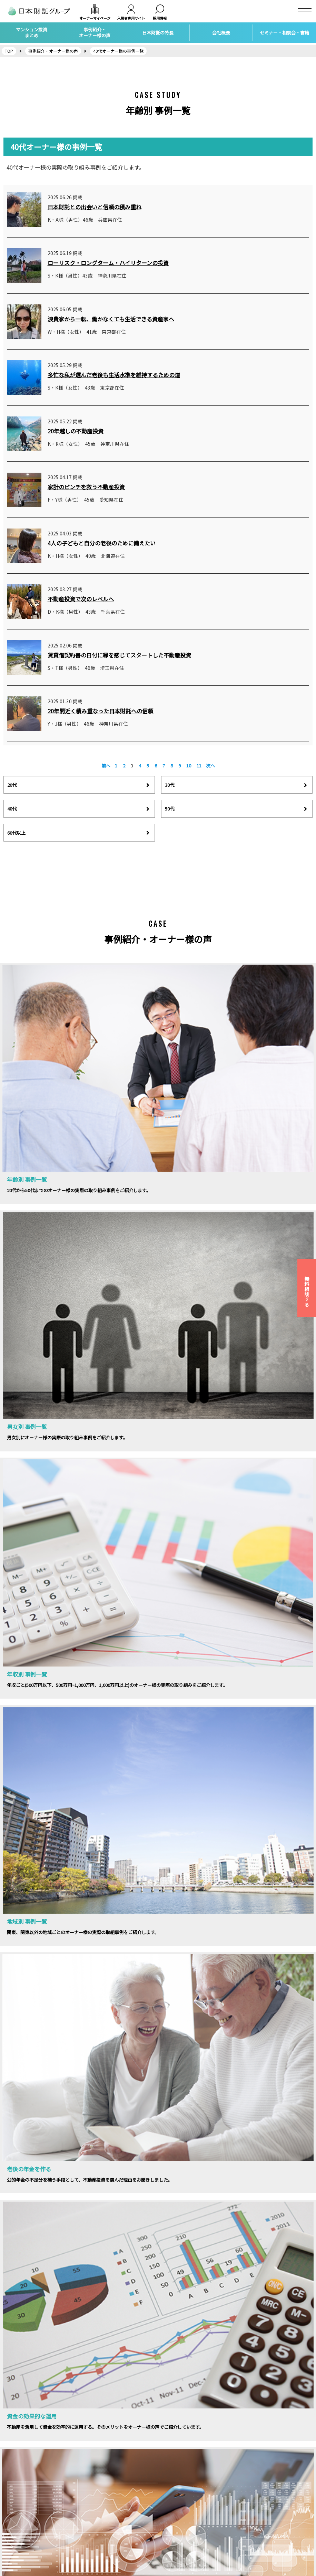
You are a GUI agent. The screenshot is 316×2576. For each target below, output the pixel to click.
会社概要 (12, 2501)
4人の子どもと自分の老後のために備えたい (102, 543)
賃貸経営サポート (100, 2511)
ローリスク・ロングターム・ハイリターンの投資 (108, 263)
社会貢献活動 (174, 2530)
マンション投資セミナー (186, 2501)
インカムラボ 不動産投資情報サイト (274, 2503)
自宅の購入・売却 (100, 2540)
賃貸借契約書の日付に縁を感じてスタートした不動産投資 (119, 655)
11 (199, 765)
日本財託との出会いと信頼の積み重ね (94, 207)
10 (188, 765)
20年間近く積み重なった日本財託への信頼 (100, 711)
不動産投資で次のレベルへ (81, 599)
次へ (210, 765)
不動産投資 (93, 2501)
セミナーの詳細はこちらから (76, 1952)
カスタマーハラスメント (28, 2549)
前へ (105, 765)
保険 (86, 2520)
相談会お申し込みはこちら (240, 1943)
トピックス (172, 2520)
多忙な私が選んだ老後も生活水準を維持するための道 (114, 375)
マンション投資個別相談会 (188, 2511)
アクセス (12, 2520)
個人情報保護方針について (30, 2540)
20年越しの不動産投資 (75, 431)
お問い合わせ (16, 2530)
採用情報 (12, 2511)
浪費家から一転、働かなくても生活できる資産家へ (111, 319)
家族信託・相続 (98, 2530)
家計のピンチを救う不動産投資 (86, 487)
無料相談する (306, 1291)
